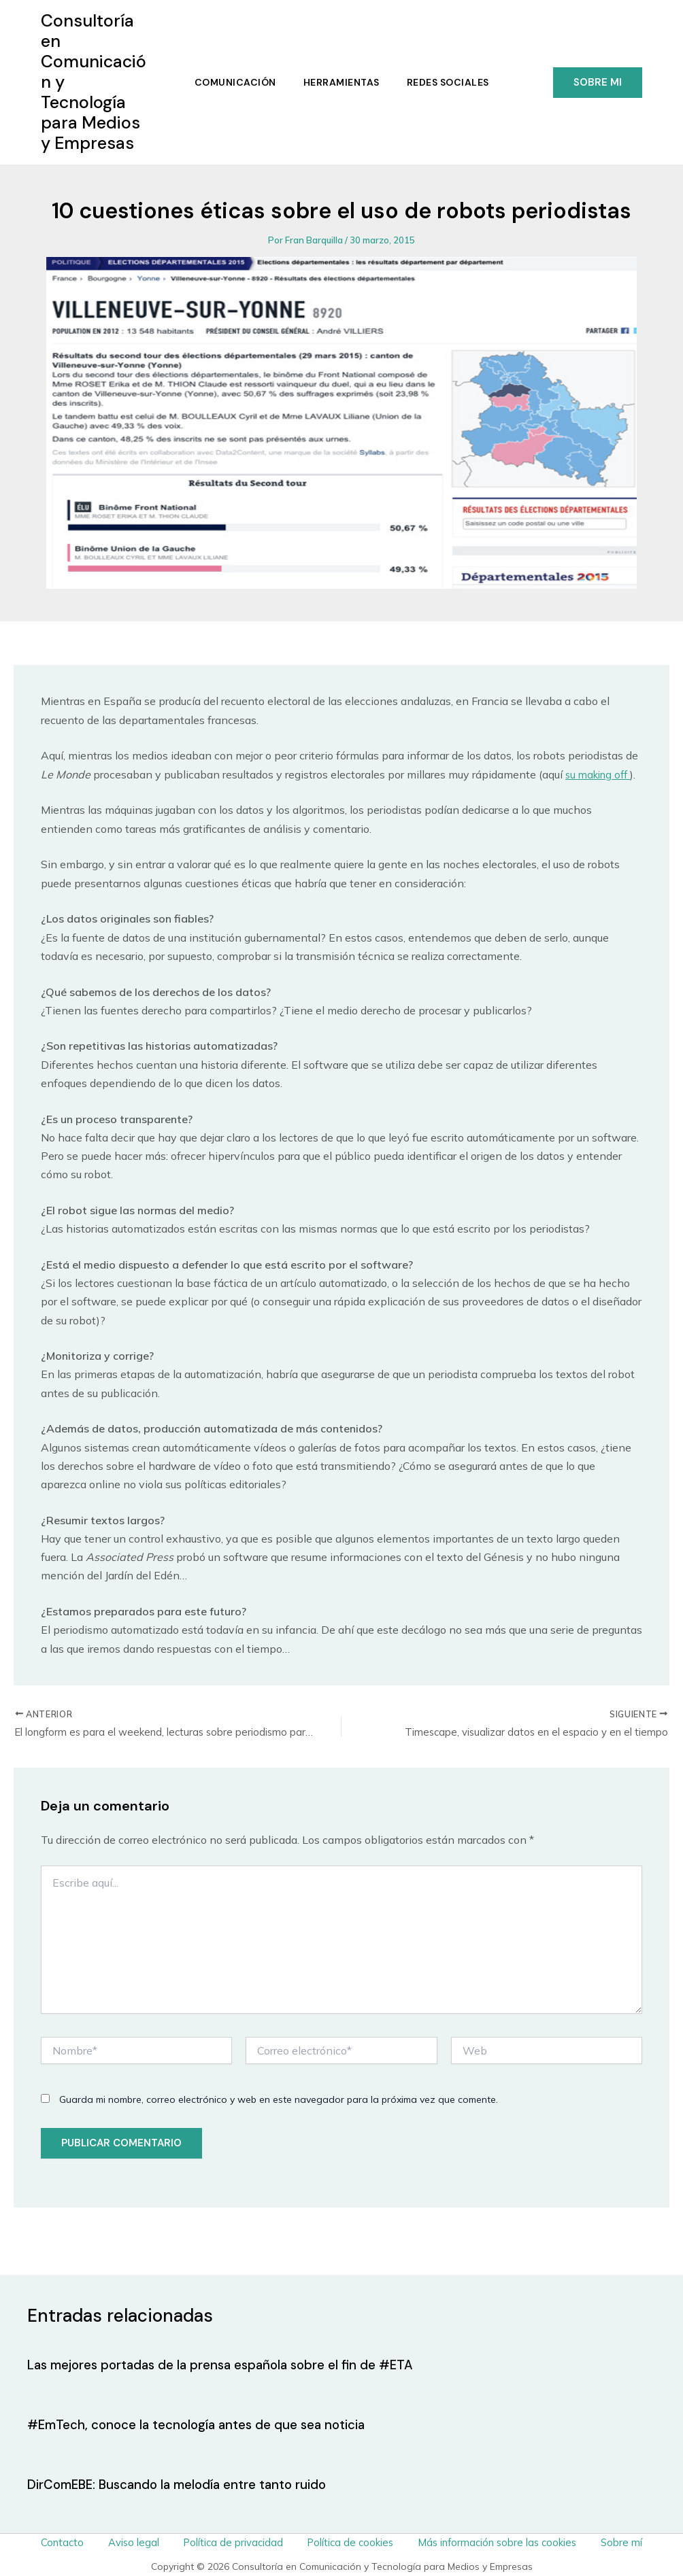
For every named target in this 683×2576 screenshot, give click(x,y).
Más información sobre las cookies (486, 2541)
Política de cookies (342, 2541)
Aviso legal (139, 2541)
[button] (597, 82)
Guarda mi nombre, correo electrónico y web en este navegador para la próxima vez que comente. (278, 2102)
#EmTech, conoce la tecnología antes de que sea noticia (206, 2424)
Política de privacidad (231, 2541)
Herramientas (341, 82)
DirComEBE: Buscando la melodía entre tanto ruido (186, 2483)
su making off (600, 774)
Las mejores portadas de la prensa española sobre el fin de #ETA (232, 2365)
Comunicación (232, 82)
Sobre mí (605, 2541)
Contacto (78, 2541)
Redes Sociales (451, 82)
